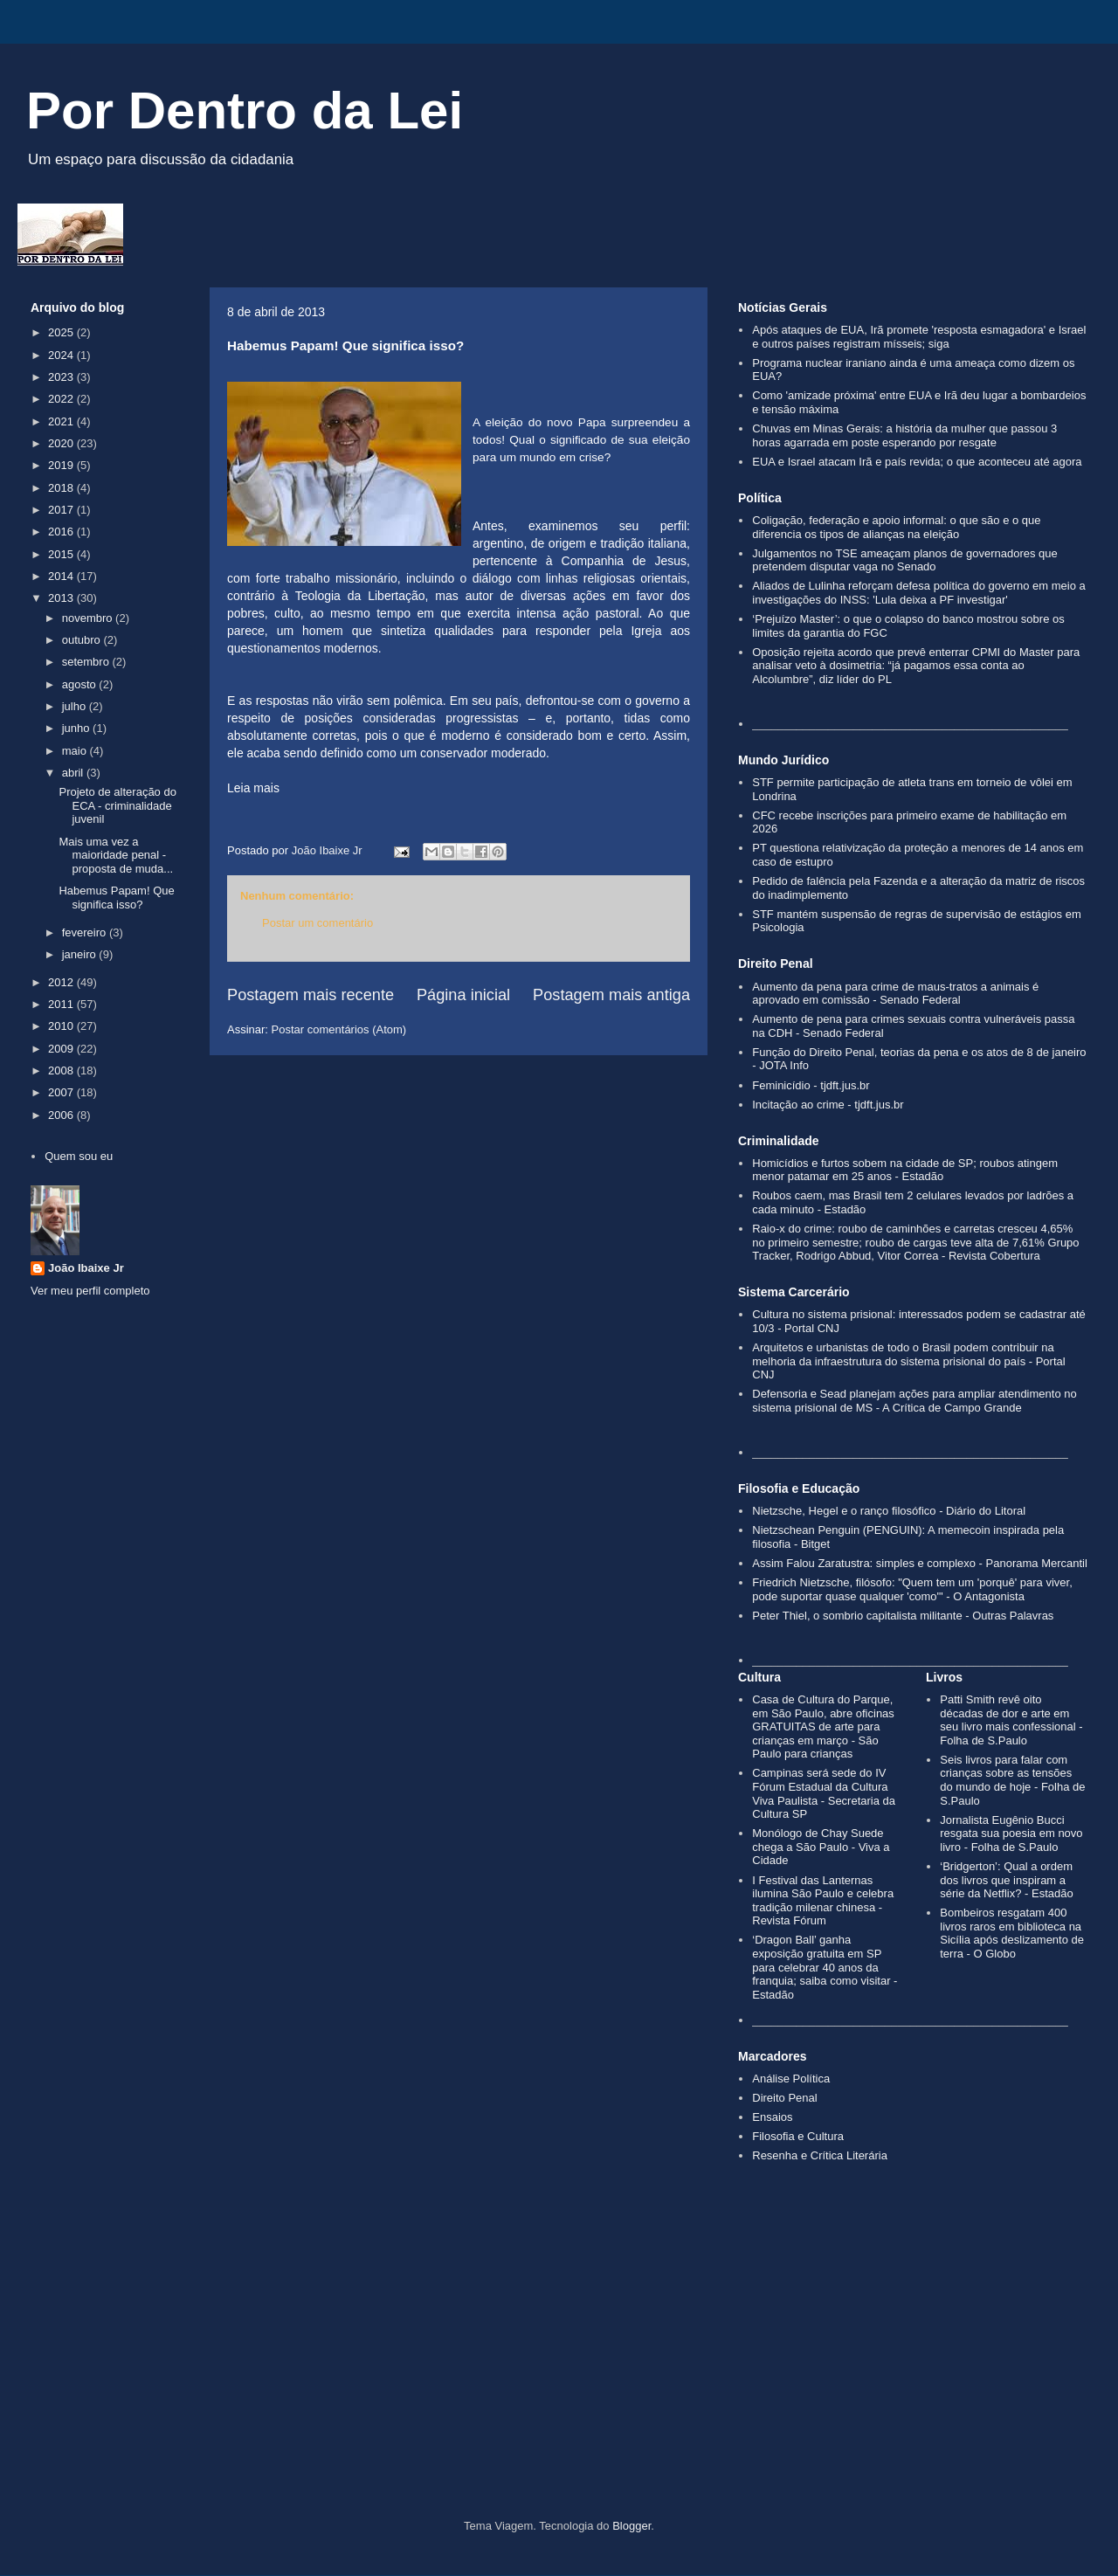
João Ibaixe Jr (86, 1267)
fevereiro (85, 932)
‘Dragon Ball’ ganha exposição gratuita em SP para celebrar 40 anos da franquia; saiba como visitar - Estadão (824, 1966)
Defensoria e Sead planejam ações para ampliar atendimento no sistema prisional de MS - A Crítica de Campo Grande (914, 1400)
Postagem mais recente (310, 995)
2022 (62, 398)
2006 (62, 1115)
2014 (62, 576)
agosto (81, 684)
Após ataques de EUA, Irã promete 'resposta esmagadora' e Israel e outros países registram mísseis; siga (919, 336)
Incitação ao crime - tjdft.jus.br (827, 1104)
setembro (87, 661)
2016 (62, 531)
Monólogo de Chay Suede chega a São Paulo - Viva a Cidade (820, 1847)
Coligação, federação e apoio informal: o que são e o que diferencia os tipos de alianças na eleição (896, 527)
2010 (62, 1025)
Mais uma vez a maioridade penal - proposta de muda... (116, 855)
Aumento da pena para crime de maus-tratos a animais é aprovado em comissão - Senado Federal (895, 993)
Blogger (631, 2525)
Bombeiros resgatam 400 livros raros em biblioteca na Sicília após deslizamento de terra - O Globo (1012, 1933)
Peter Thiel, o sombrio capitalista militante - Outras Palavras (902, 1615)
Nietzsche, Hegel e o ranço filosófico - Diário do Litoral (888, 1510)
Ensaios (772, 2117)
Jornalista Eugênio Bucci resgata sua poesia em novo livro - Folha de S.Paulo (1011, 1833)
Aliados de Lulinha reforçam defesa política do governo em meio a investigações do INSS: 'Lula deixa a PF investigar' (919, 592)
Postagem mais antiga (611, 995)
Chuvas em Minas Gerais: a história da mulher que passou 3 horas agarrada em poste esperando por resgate (904, 435)
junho (77, 728)
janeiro (81, 954)
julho (75, 706)
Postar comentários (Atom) (339, 1029)
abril (74, 772)
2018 (62, 487)
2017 (62, 509)
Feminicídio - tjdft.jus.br (810, 1085)
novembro (88, 618)
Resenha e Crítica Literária (819, 2155)
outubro (83, 639)
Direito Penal (784, 2097)
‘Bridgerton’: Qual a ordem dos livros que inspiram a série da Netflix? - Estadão (1006, 1880)
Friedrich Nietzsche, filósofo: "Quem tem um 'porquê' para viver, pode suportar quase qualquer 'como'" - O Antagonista (912, 1589)
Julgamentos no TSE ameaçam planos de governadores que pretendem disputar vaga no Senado (905, 560)
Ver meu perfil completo (90, 1290)
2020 (62, 443)
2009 (62, 1048)
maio (76, 750)
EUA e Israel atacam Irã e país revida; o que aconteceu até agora (916, 461)
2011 (62, 1004)
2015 (62, 554)
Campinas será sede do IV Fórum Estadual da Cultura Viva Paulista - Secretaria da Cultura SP (823, 1793)
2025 (62, 332)
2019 (62, 465)
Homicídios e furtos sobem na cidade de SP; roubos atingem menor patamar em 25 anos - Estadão (905, 1170)
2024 (62, 355)
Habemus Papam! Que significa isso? (116, 897)
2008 (62, 1070)
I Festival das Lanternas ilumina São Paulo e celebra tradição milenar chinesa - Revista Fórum (823, 1901)
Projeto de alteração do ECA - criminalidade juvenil (117, 805)
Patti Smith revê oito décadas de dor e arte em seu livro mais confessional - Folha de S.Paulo (1011, 1720)
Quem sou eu (79, 1156)
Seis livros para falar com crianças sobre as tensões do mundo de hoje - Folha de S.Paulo (1012, 1780)
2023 (62, 376)
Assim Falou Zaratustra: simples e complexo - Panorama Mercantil (919, 1563)
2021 (62, 421)
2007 (62, 1092)
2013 (62, 597)
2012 (62, 982)
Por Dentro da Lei (244, 110)
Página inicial (463, 995)
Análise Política (791, 2078)
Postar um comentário (317, 922)
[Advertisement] (559, 2370)
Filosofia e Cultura (798, 2136)
